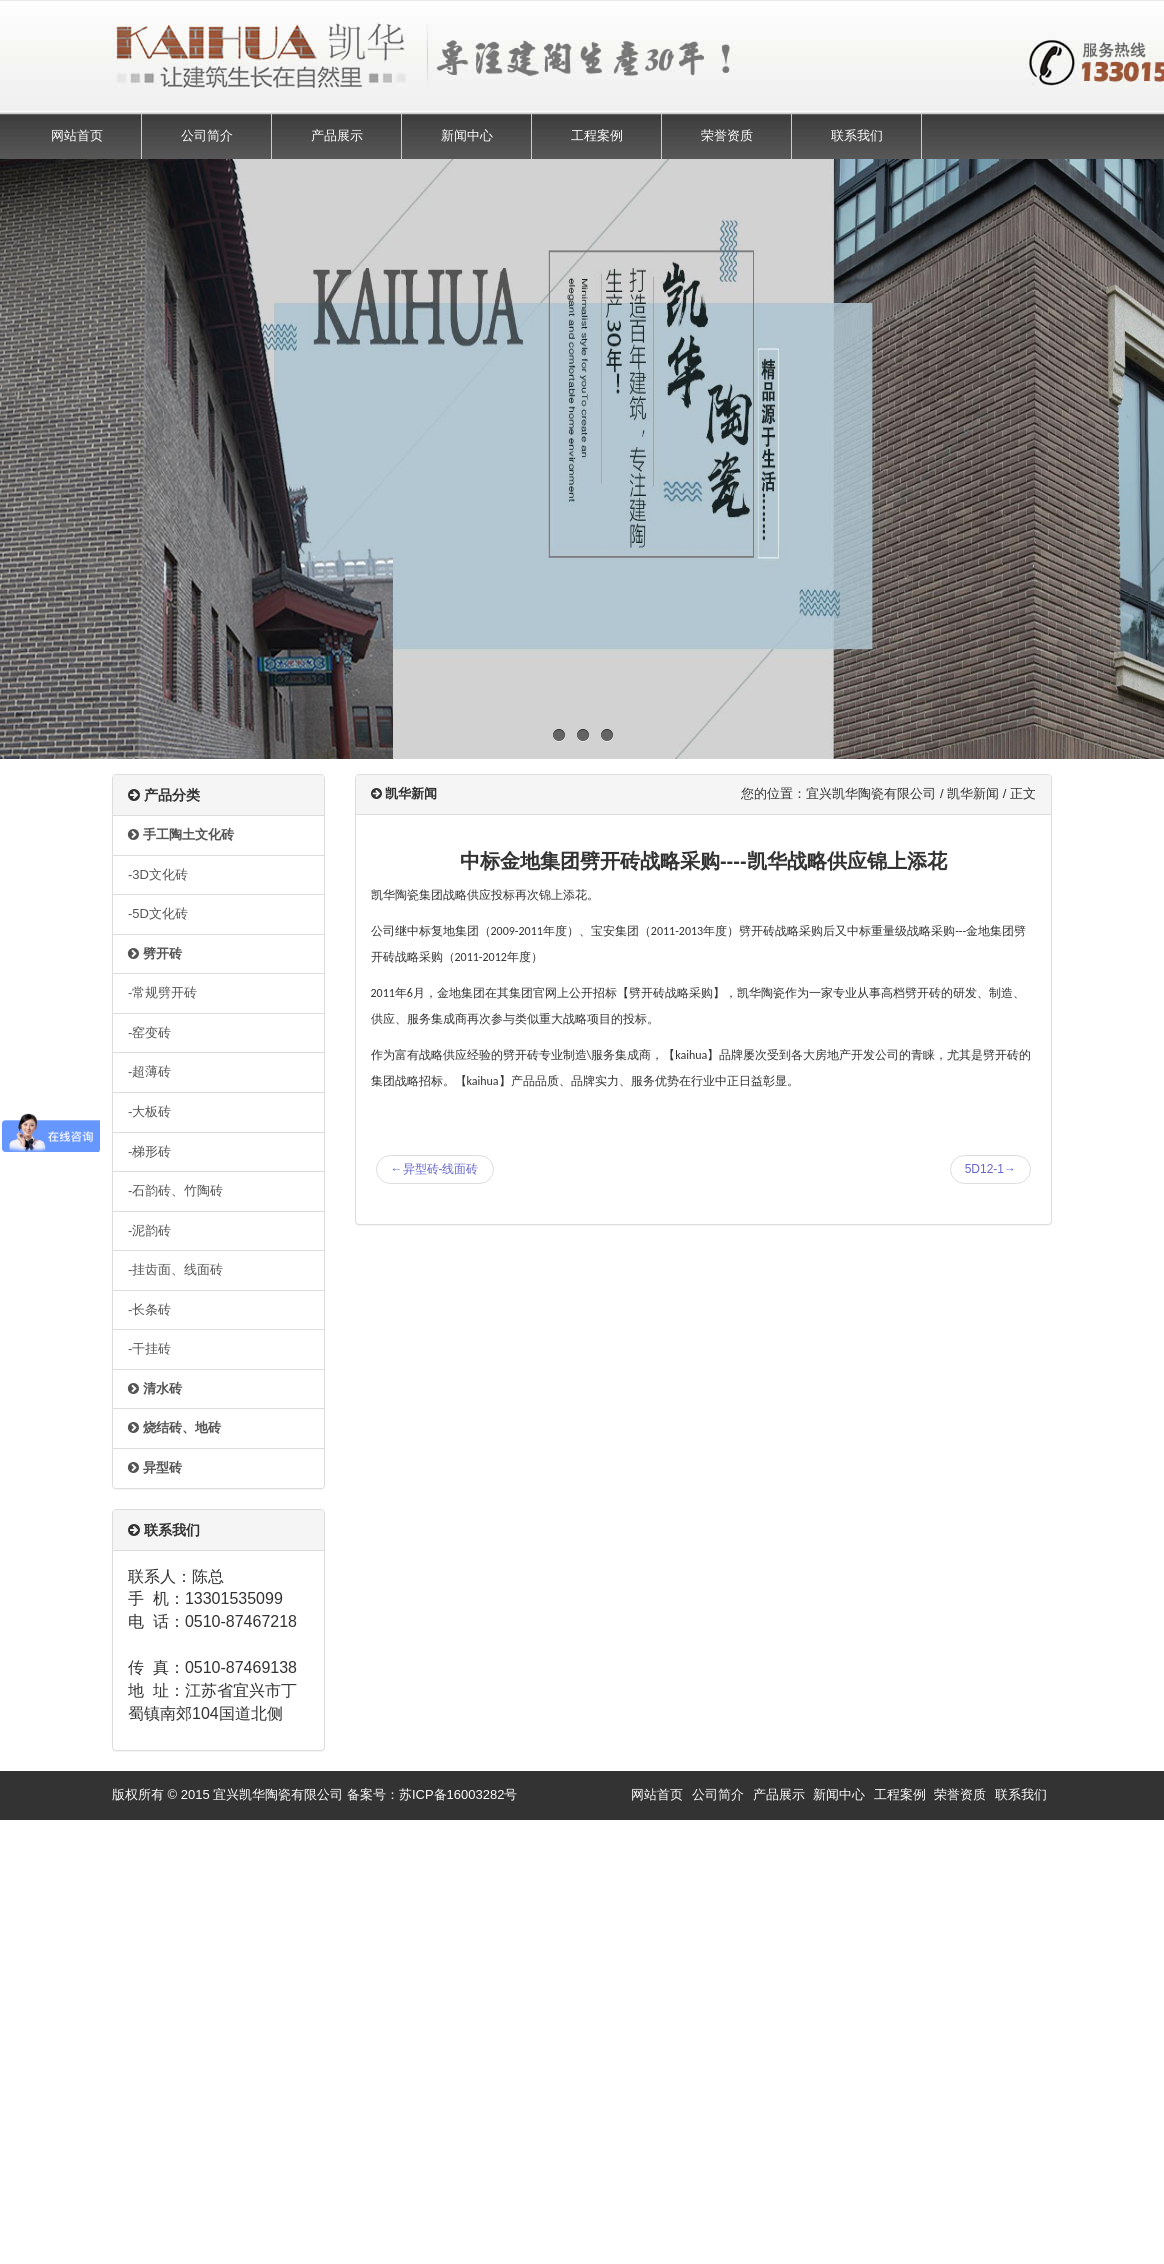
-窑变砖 (149, 1032)
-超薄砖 (149, 1071)
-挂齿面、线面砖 (175, 1269)
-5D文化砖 (158, 913)
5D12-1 (990, 1169)
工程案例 (597, 135)
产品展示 (337, 135)
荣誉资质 (727, 135)
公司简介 (207, 135)
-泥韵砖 (149, 1230)
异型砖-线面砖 (435, 1169)
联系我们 (857, 135)
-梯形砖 (149, 1151)
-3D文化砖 (158, 874)
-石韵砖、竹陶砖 (175, 1190)
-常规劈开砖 (162, 992)
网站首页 (77, 135)
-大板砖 (149, 1111)
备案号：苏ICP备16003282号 (432, 1794)
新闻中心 (467, 135)
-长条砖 (149, 1309)
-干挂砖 (149, 1348)
